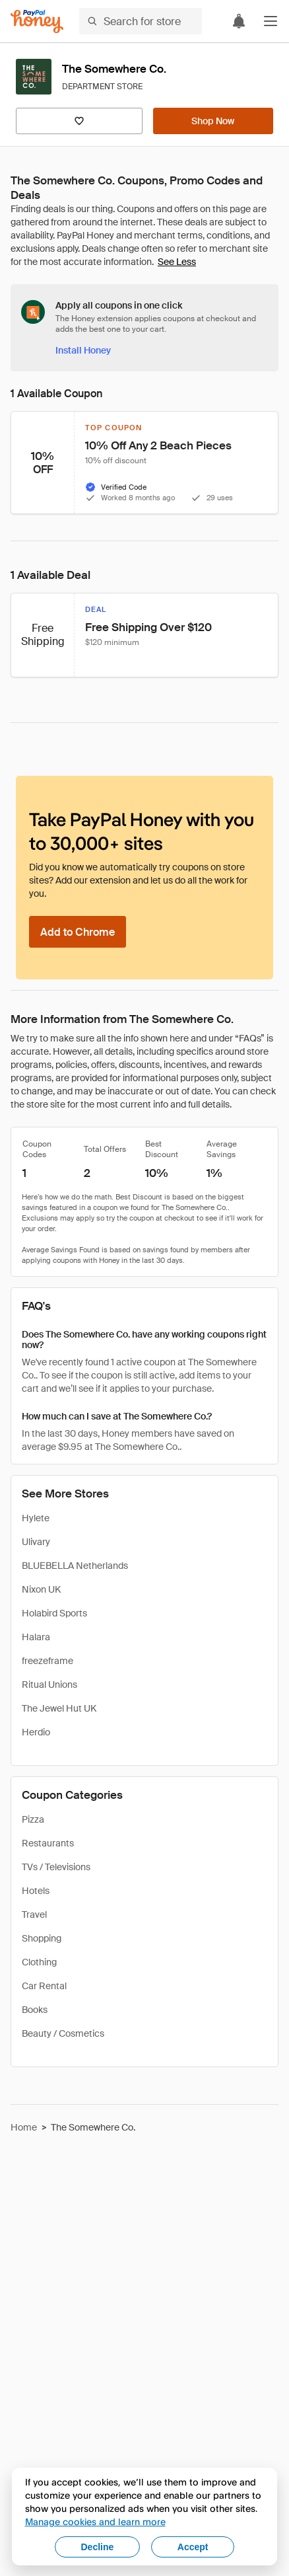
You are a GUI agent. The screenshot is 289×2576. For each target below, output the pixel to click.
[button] (270, 21)
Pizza (33, 1819)
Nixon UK (41, 1589)
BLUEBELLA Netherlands (75, 1566)
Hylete (35, 1518)
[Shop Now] (213, 121)
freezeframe (47, 1661)
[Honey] (37, 21)
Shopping (41, 1938)
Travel (34, 1914)
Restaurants (48, 1843)
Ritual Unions (49, 1684)
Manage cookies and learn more (95, 2521)
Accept (193, 2547)
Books (35, 2010)
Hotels (35, 1891)
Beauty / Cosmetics (63, 2033)
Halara (36, 1637)
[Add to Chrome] (77, 932)
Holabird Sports (54, 1613)
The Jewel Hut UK (59, 1708)
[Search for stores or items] (140, 21)
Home (24, 2127)
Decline (97, 2547)
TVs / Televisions (56, 1867)
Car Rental (44, 1986)
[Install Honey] (83, 350)
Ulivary (36, 1542)
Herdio (36, 1732)
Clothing (39, 1962)
